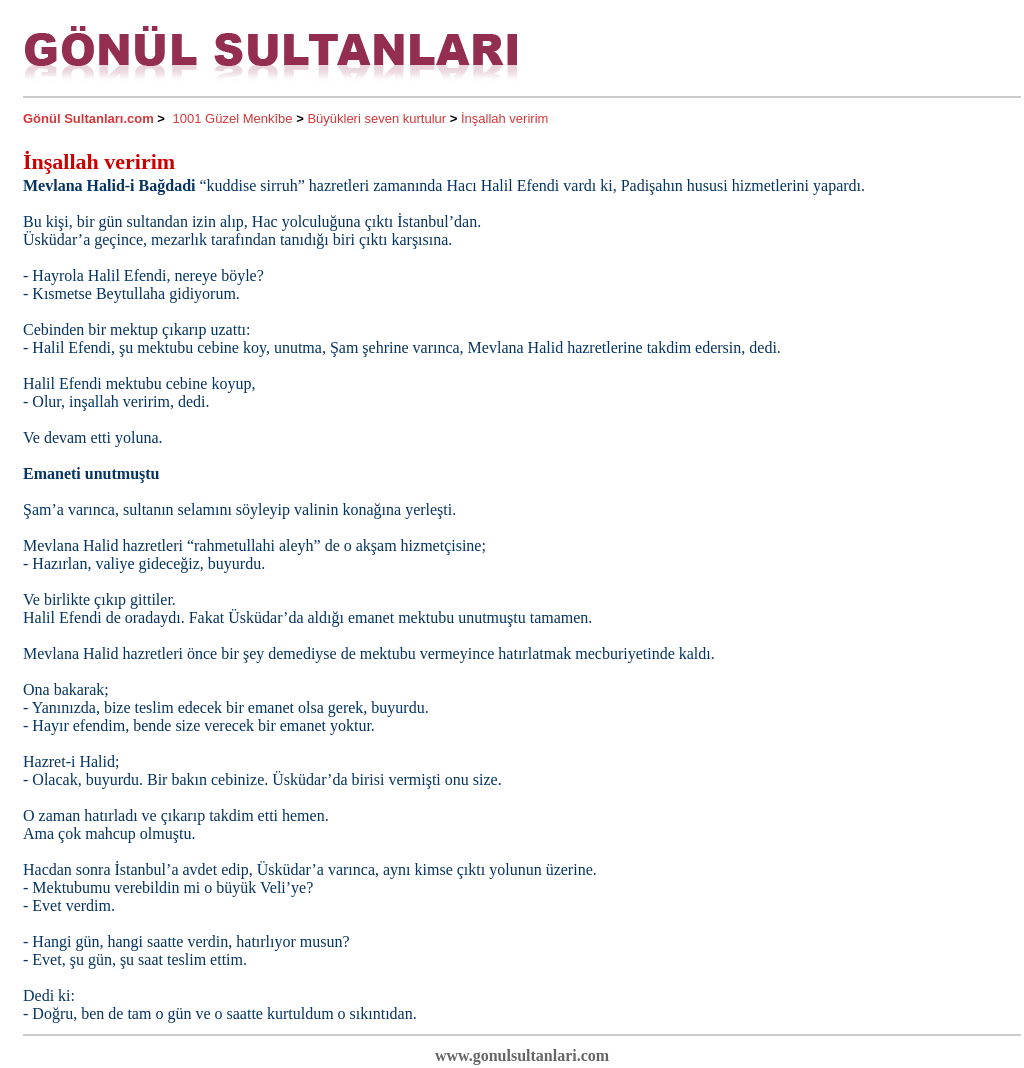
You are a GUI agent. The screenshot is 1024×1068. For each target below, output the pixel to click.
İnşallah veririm (504, 118)
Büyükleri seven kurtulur (376, 118)
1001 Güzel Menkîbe (233, 118)
